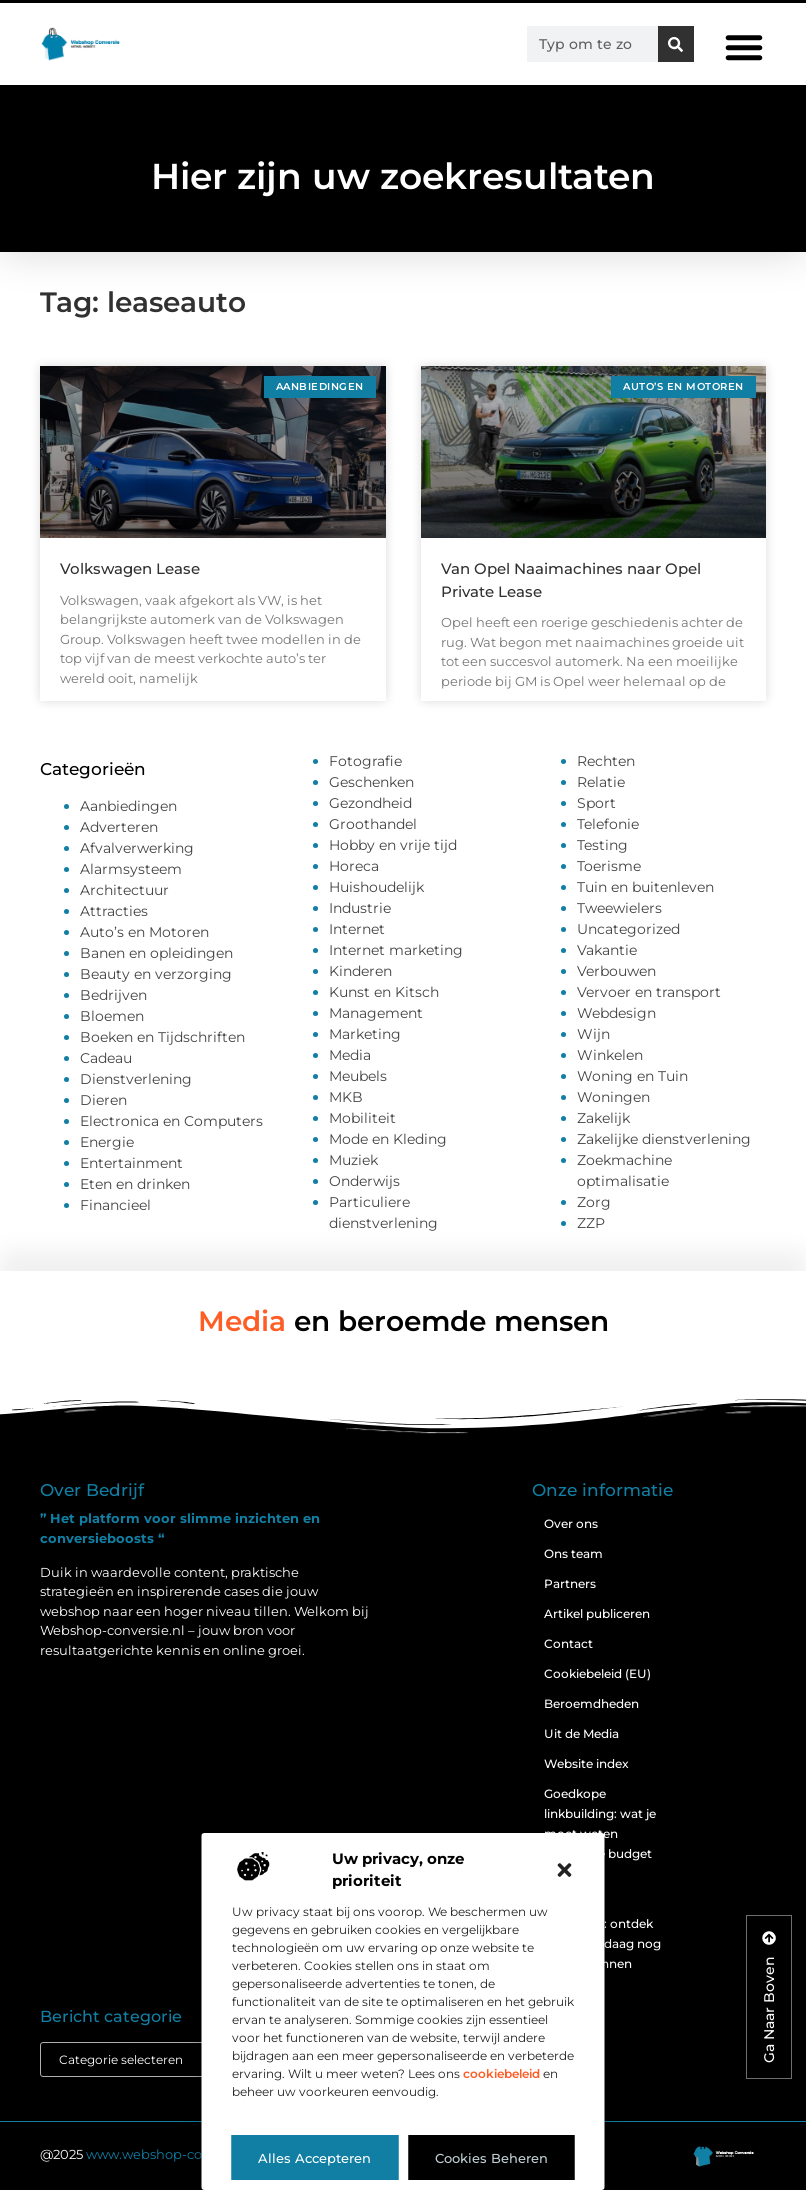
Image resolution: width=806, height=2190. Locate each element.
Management (376, 1013)
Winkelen (610, 1055)
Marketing (365, 1034)
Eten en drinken (135, 1184)
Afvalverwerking (137, 848)
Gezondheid (370, 803)
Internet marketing (396, 950)
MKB (346, 1097)
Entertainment (131, 1163)
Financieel (115, 1205)
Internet (357, 929)
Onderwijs (364, 1181)
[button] (565, 1870)
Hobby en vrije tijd (393, 845)
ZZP (591, 1223)
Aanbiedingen (128, 806)
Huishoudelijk (376, 887)
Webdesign (616, 1013)
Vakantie (607, 950)
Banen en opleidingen (156, 953)
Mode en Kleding (388, 1139)
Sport (596, 803)
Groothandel (373, 824)
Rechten (606, 761)
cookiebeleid (501, 2073)
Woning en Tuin (632, 1076)
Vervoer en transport (649, 992)
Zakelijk (603, 1118)
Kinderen (360, 971)
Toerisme (609, 866)
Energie (107, 1142)
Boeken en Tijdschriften (162, 1037)
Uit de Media (581, 1733)
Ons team (573, 1553)
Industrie (360, 908)
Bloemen (112, 1016)
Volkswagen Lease (130, 568)
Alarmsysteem (131, 869)
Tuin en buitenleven (645, 887)
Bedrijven (113, 995)
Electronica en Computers (171, 1121)
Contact (568, 1643)
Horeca (354, 866)
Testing (602, 845)
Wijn (593, 1034)
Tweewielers (619, 908)
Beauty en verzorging (156, 974)
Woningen (613, 1097)
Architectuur (124, 890)
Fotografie (365, 761)
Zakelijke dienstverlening (664, 1139)
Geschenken (371, 782)
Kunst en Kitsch (384, 992)
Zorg (594, 1202)
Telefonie (608, 824)
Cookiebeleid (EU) (597, 1673)
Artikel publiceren (597, 1613)
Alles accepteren (314, 2158)
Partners (570, 1583)
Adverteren (119, 827)
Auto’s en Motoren (144, 932)
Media (350, 1055)
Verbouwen (616, 971)
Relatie (601, 782)
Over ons (571, 1523)
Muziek (353, 1160)
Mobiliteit (362, 1118)
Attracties (114, 911)
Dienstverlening (136, 1079)
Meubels (358, 1076)
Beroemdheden (591, 1703)
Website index (586, 1763)
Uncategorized (628, 929)
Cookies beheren (491, 2158)
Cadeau (106, 1058)
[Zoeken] (676, 44)
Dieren (103, 1100)
